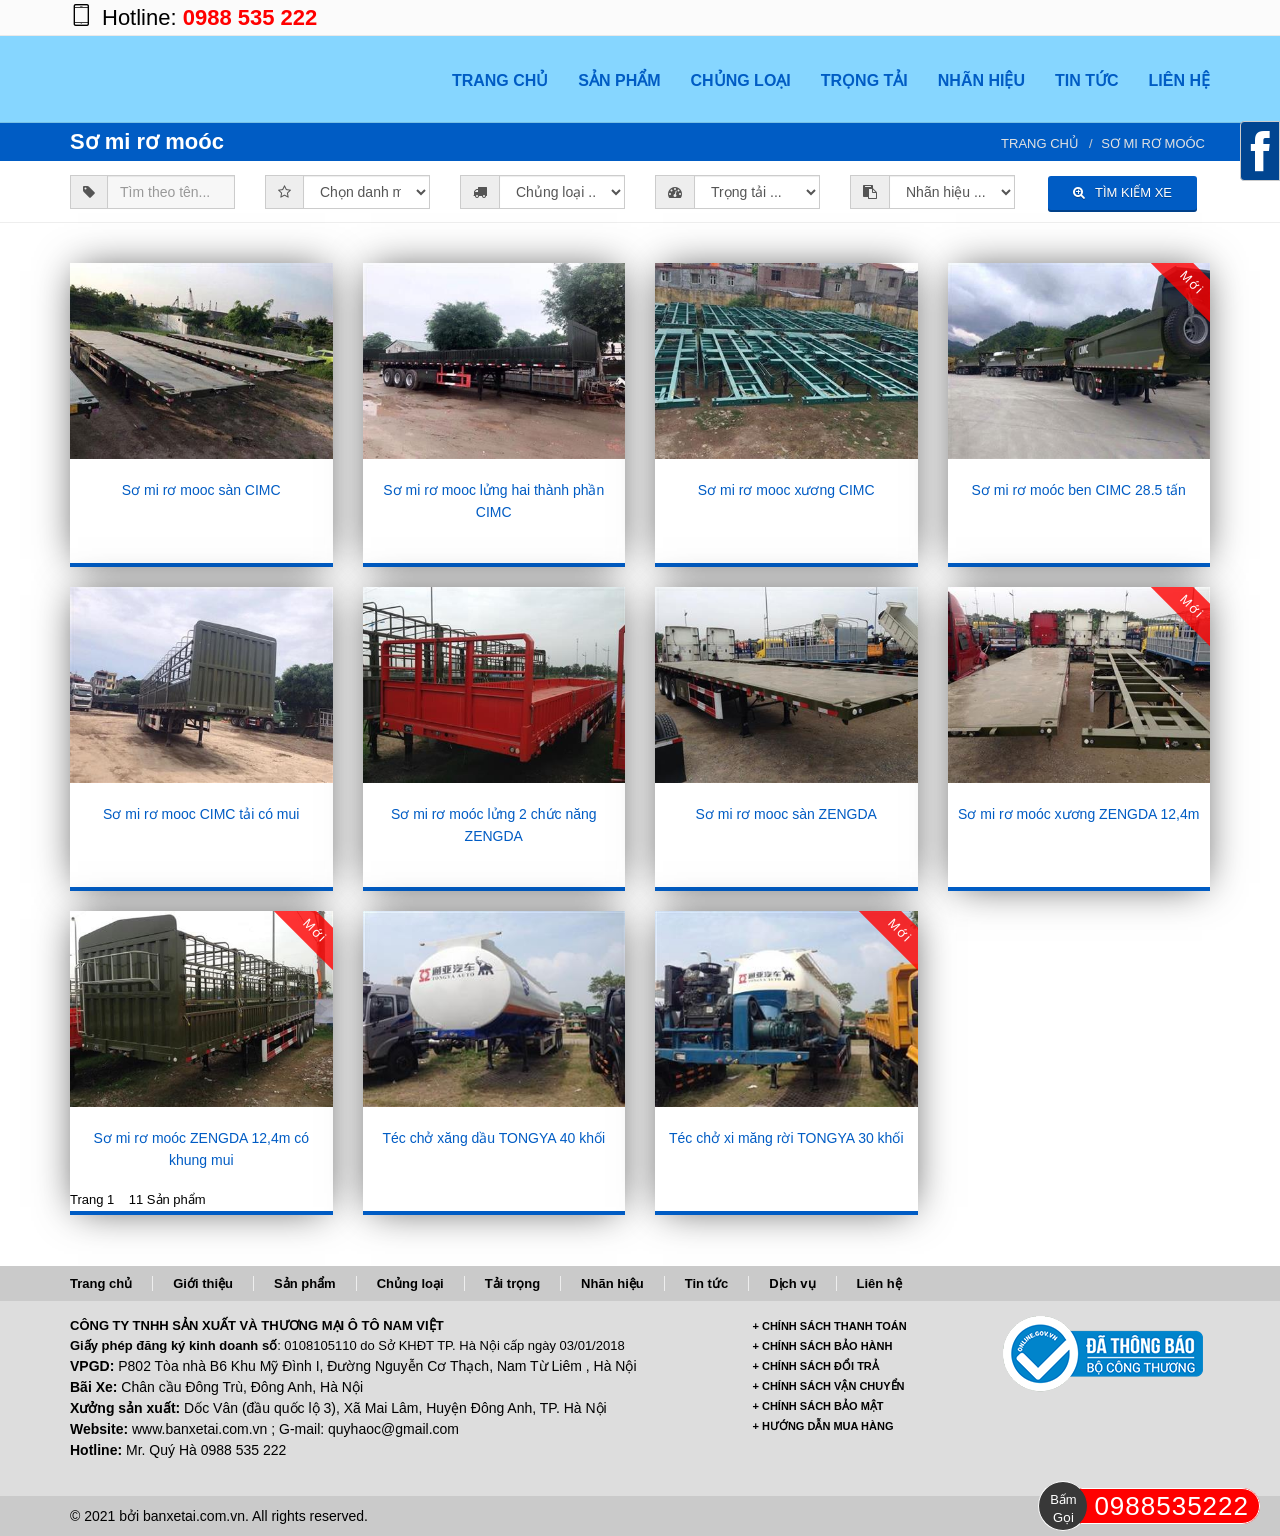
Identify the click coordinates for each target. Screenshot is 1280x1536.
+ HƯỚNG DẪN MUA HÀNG (823, 1426)
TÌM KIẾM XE (1122, 192)
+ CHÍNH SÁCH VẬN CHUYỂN (829, 1386)
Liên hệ (879, 1283)
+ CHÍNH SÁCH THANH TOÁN (830, 1326)
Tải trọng (512, 1283)
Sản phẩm (305, 1283)
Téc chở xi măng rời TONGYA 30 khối (786, 1138)
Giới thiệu (203, 1283)
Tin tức (706, 1283)
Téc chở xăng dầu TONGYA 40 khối (493, 1138)
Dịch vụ (792, 1283)
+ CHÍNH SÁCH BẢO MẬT (818, 1406)
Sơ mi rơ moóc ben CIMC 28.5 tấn (1079, 490)
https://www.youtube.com (1190, 17)
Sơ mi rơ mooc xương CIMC (786, 490)
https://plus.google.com (1110, 17)
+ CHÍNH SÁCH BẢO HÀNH (823, 1346)
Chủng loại (410, 1283)
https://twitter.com (1150, 17)
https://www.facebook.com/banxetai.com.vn (1070, 17)
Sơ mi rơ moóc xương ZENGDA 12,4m (1078, 814)
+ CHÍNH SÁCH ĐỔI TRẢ (816, 1366)
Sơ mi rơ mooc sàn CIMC (201, 490)
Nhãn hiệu (612, 1283)
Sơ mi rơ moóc (1153, 143)
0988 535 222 (250, 17)
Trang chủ (1040, 143)
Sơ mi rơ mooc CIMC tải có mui (201, 814)
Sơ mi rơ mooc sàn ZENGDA (786, 814)
